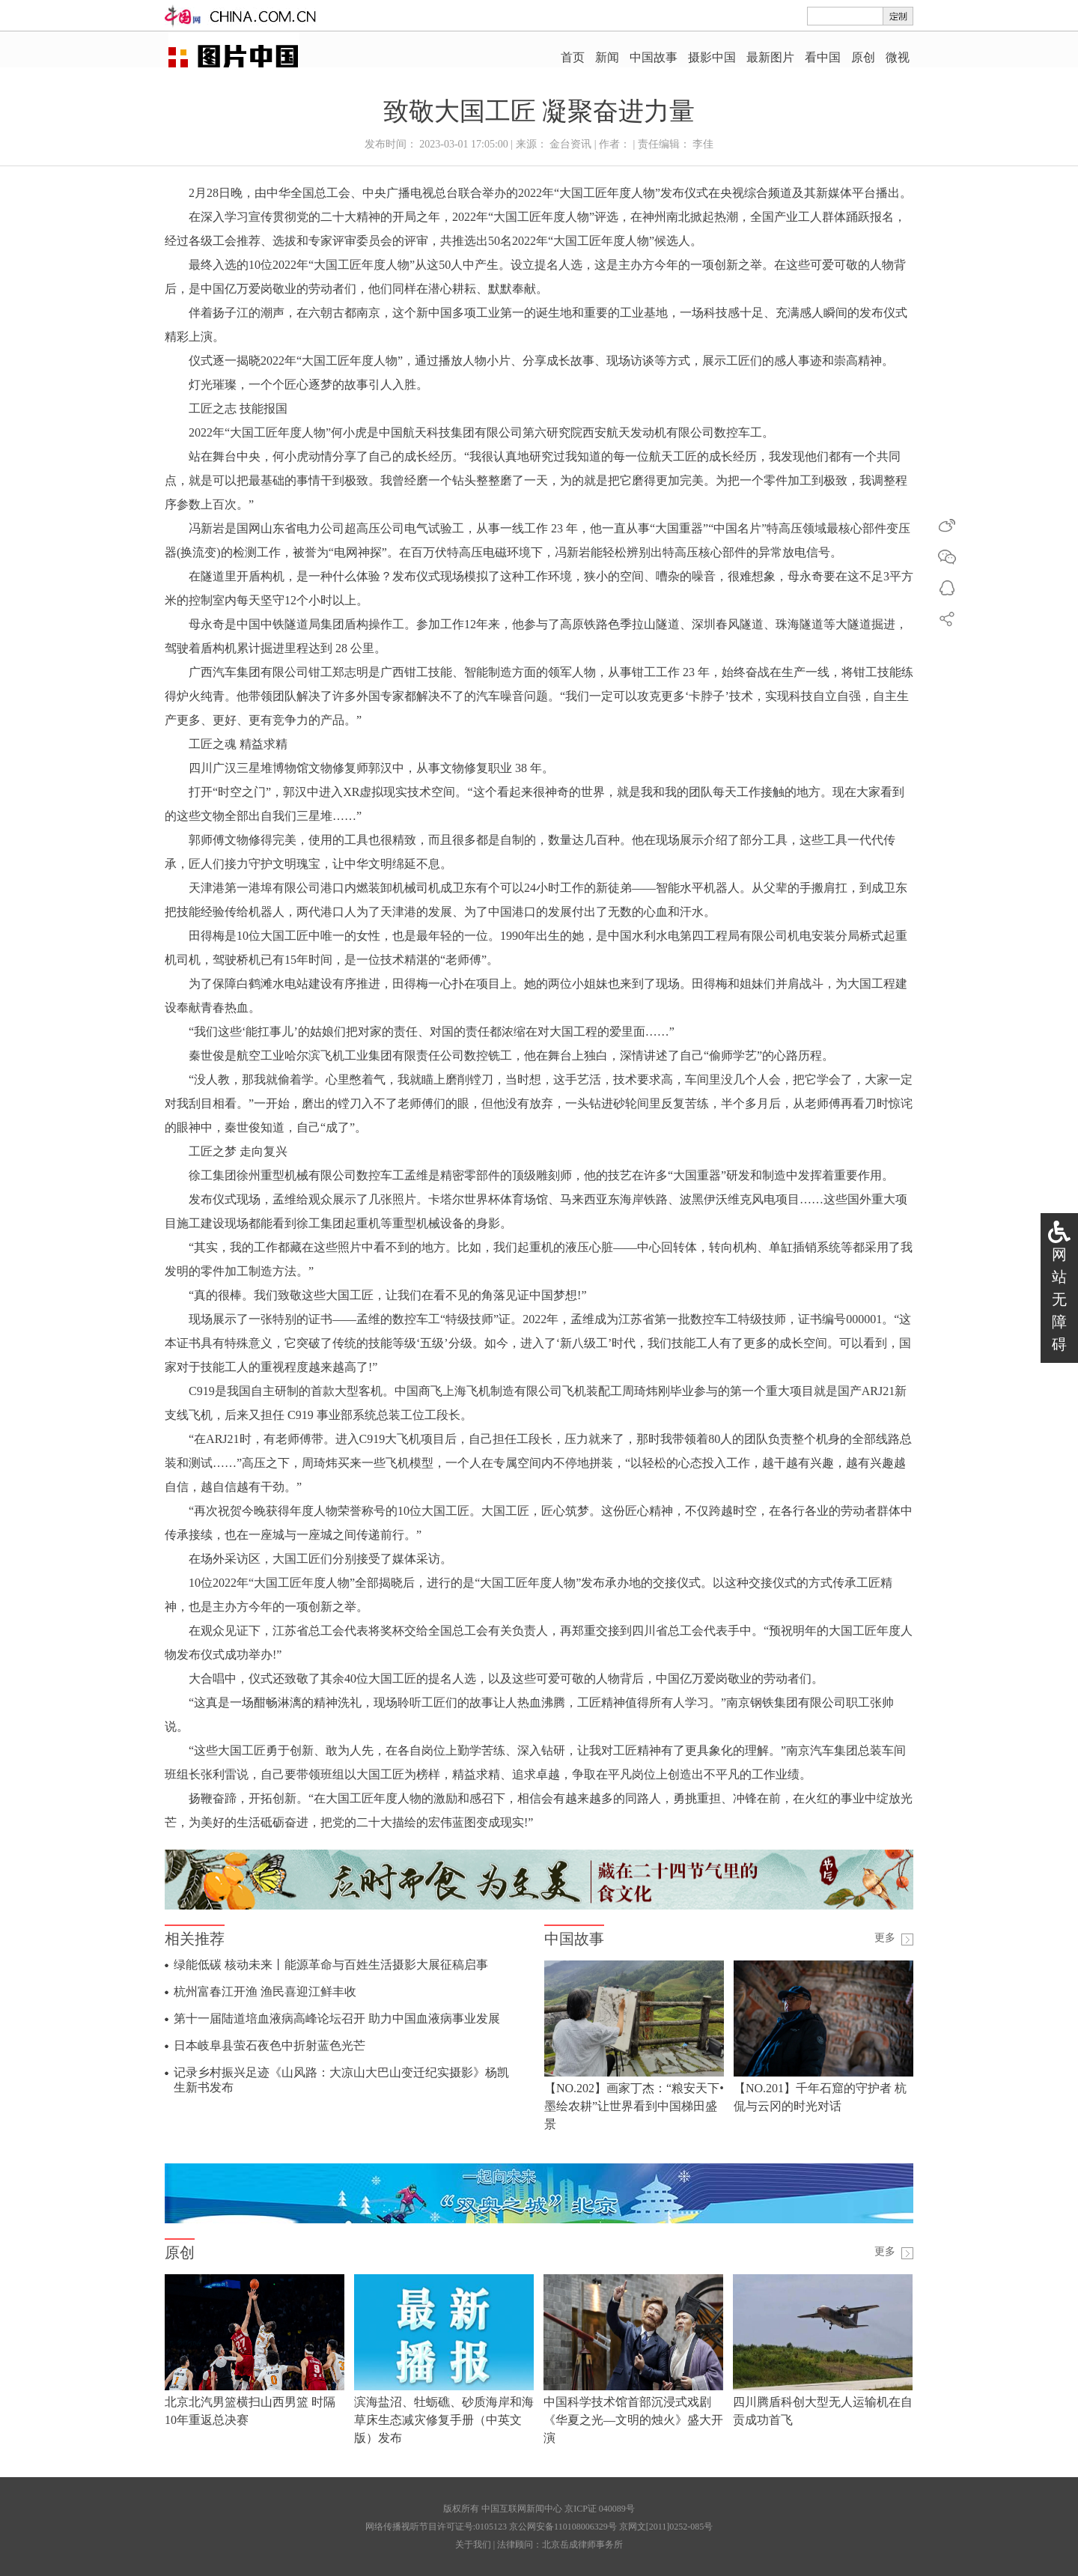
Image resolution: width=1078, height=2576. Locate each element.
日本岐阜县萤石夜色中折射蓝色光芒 (269, 2045)
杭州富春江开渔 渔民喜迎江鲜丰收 (265, 1991)
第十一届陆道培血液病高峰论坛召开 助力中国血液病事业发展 (337, 2018)
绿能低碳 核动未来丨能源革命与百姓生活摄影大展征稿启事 (331, 1964)
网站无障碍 (1059, 1299)
